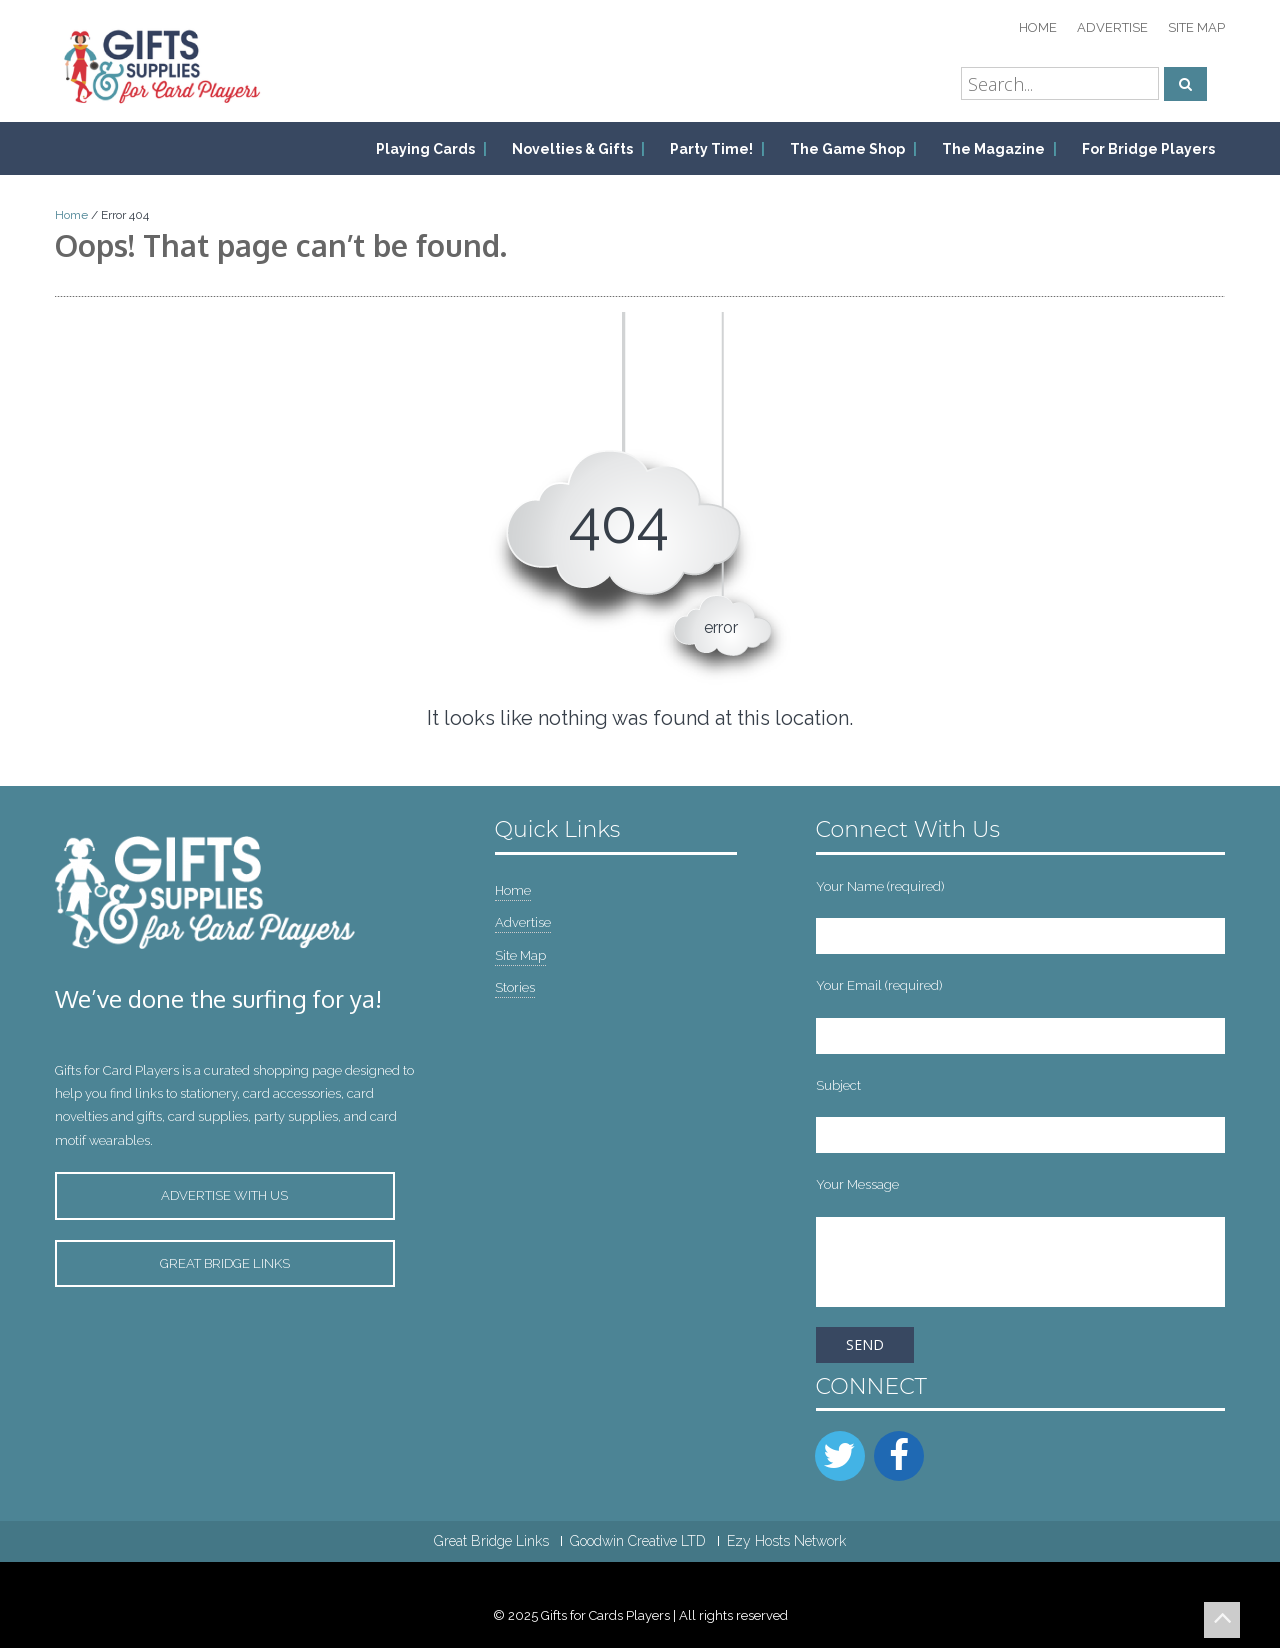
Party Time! (711, 149)
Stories (515, 987)
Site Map (1196, 27)
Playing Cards (425, 149)
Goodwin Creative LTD (638, 1541)
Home (1038, 27)
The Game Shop (847, 149)
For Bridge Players (1148, 149)
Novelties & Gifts (572, 149)
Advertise (1112, 27)
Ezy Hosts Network (786, 1541)
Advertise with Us (224, 1195)
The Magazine (993, 149)
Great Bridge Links (225, 1263)
